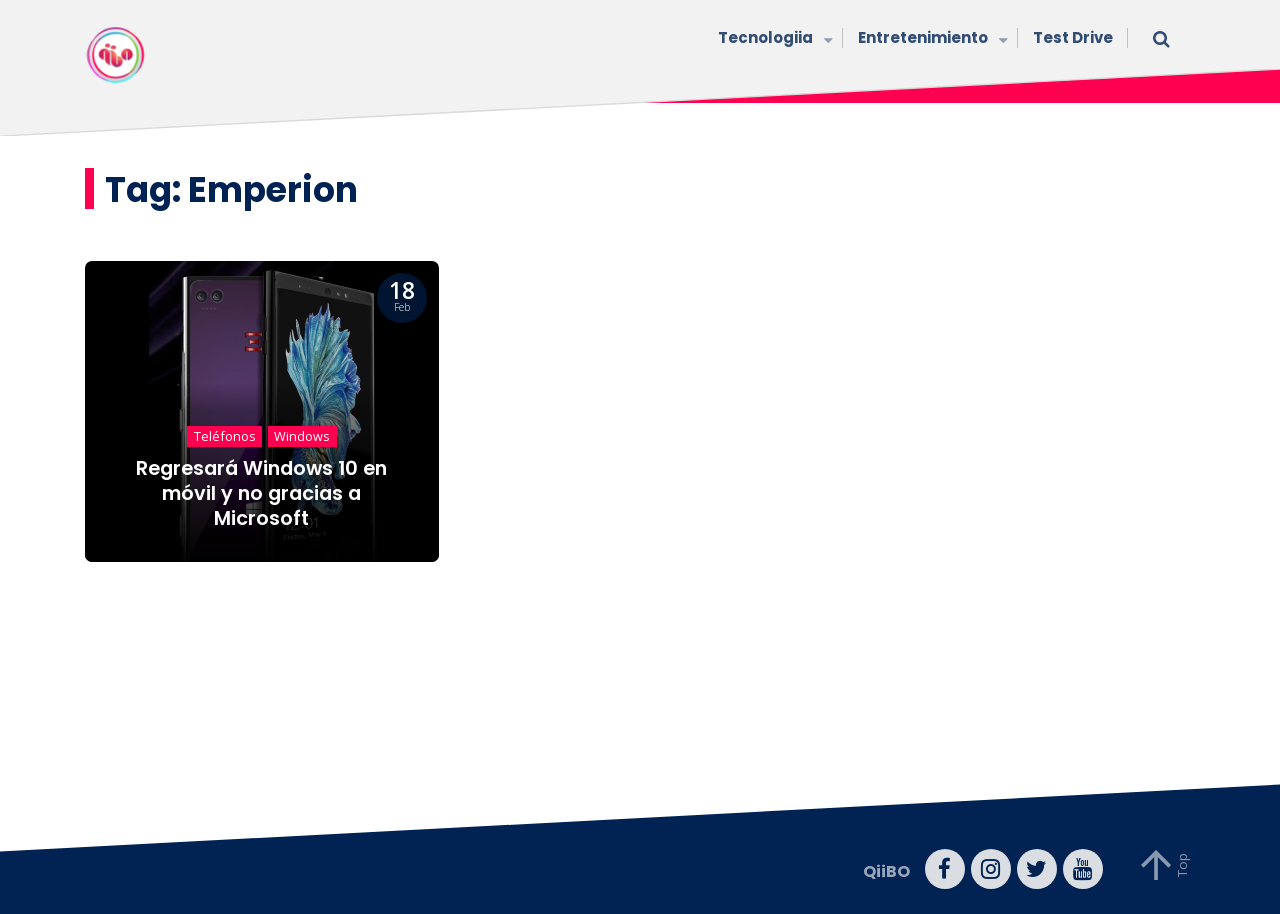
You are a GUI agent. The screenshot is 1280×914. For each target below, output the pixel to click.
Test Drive (1073, 37)
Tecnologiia (773, 39)
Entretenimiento (930, 39)
